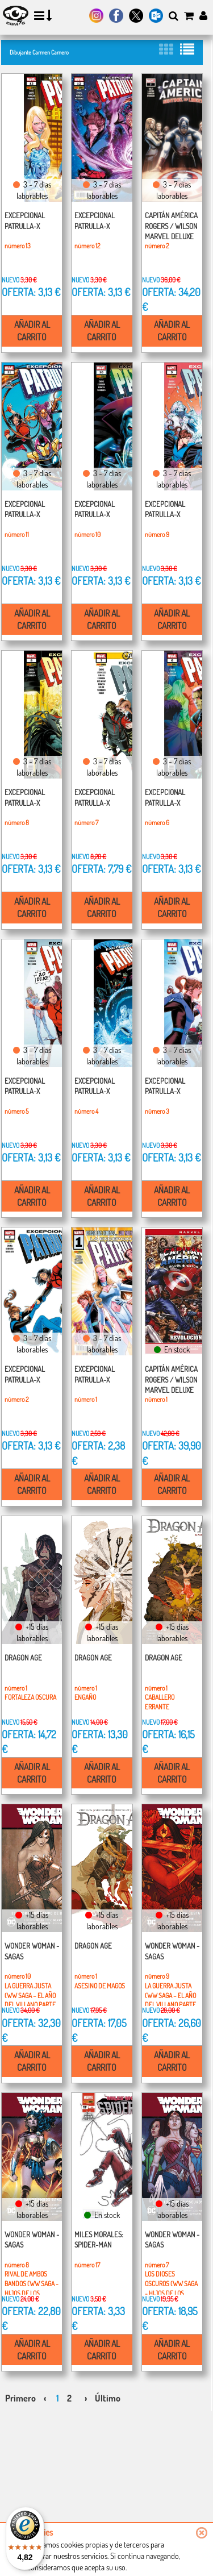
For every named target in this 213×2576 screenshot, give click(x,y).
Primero (20, 2398)
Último (107, 2398)
